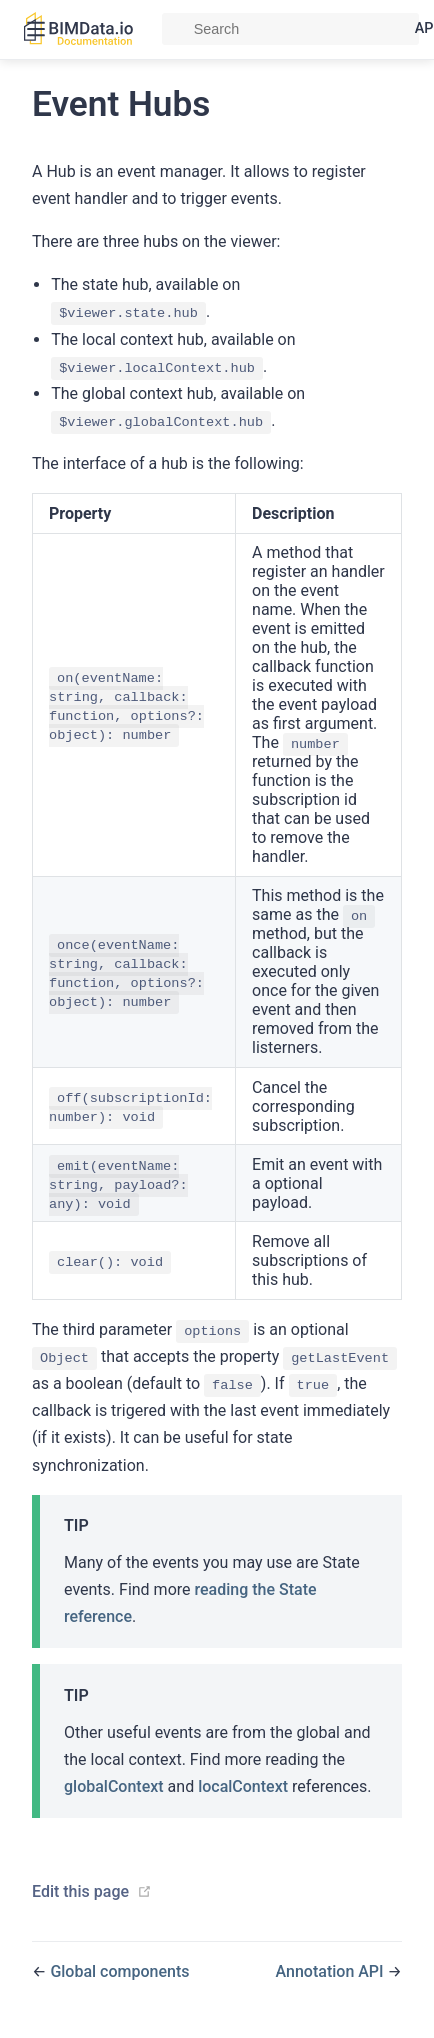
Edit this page (80, 1891)
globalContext (114, 1786)
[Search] (290, 29)
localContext (243, 1786)
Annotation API (332, 1971)
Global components (119, 1971)
